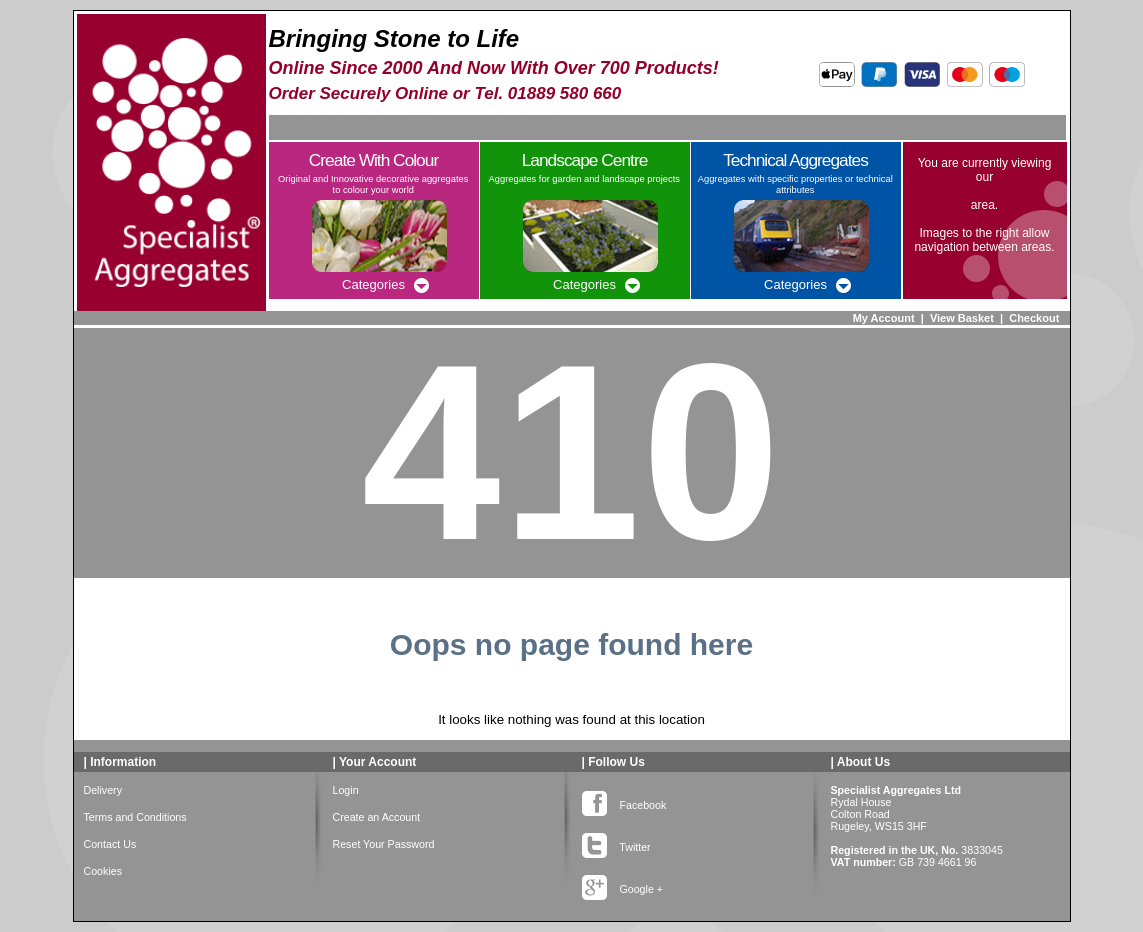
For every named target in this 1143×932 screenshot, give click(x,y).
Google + (623, 885)
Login (346, 790)
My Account (884, 318)
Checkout (1034, 318)
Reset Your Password (384, 844)
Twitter (616, 843)
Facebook (624, 801)
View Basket (962, 318)
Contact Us (110, 844)
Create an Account (377, 817)
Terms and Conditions (135, 817)
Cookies (103, 871)
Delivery (103, 790)
